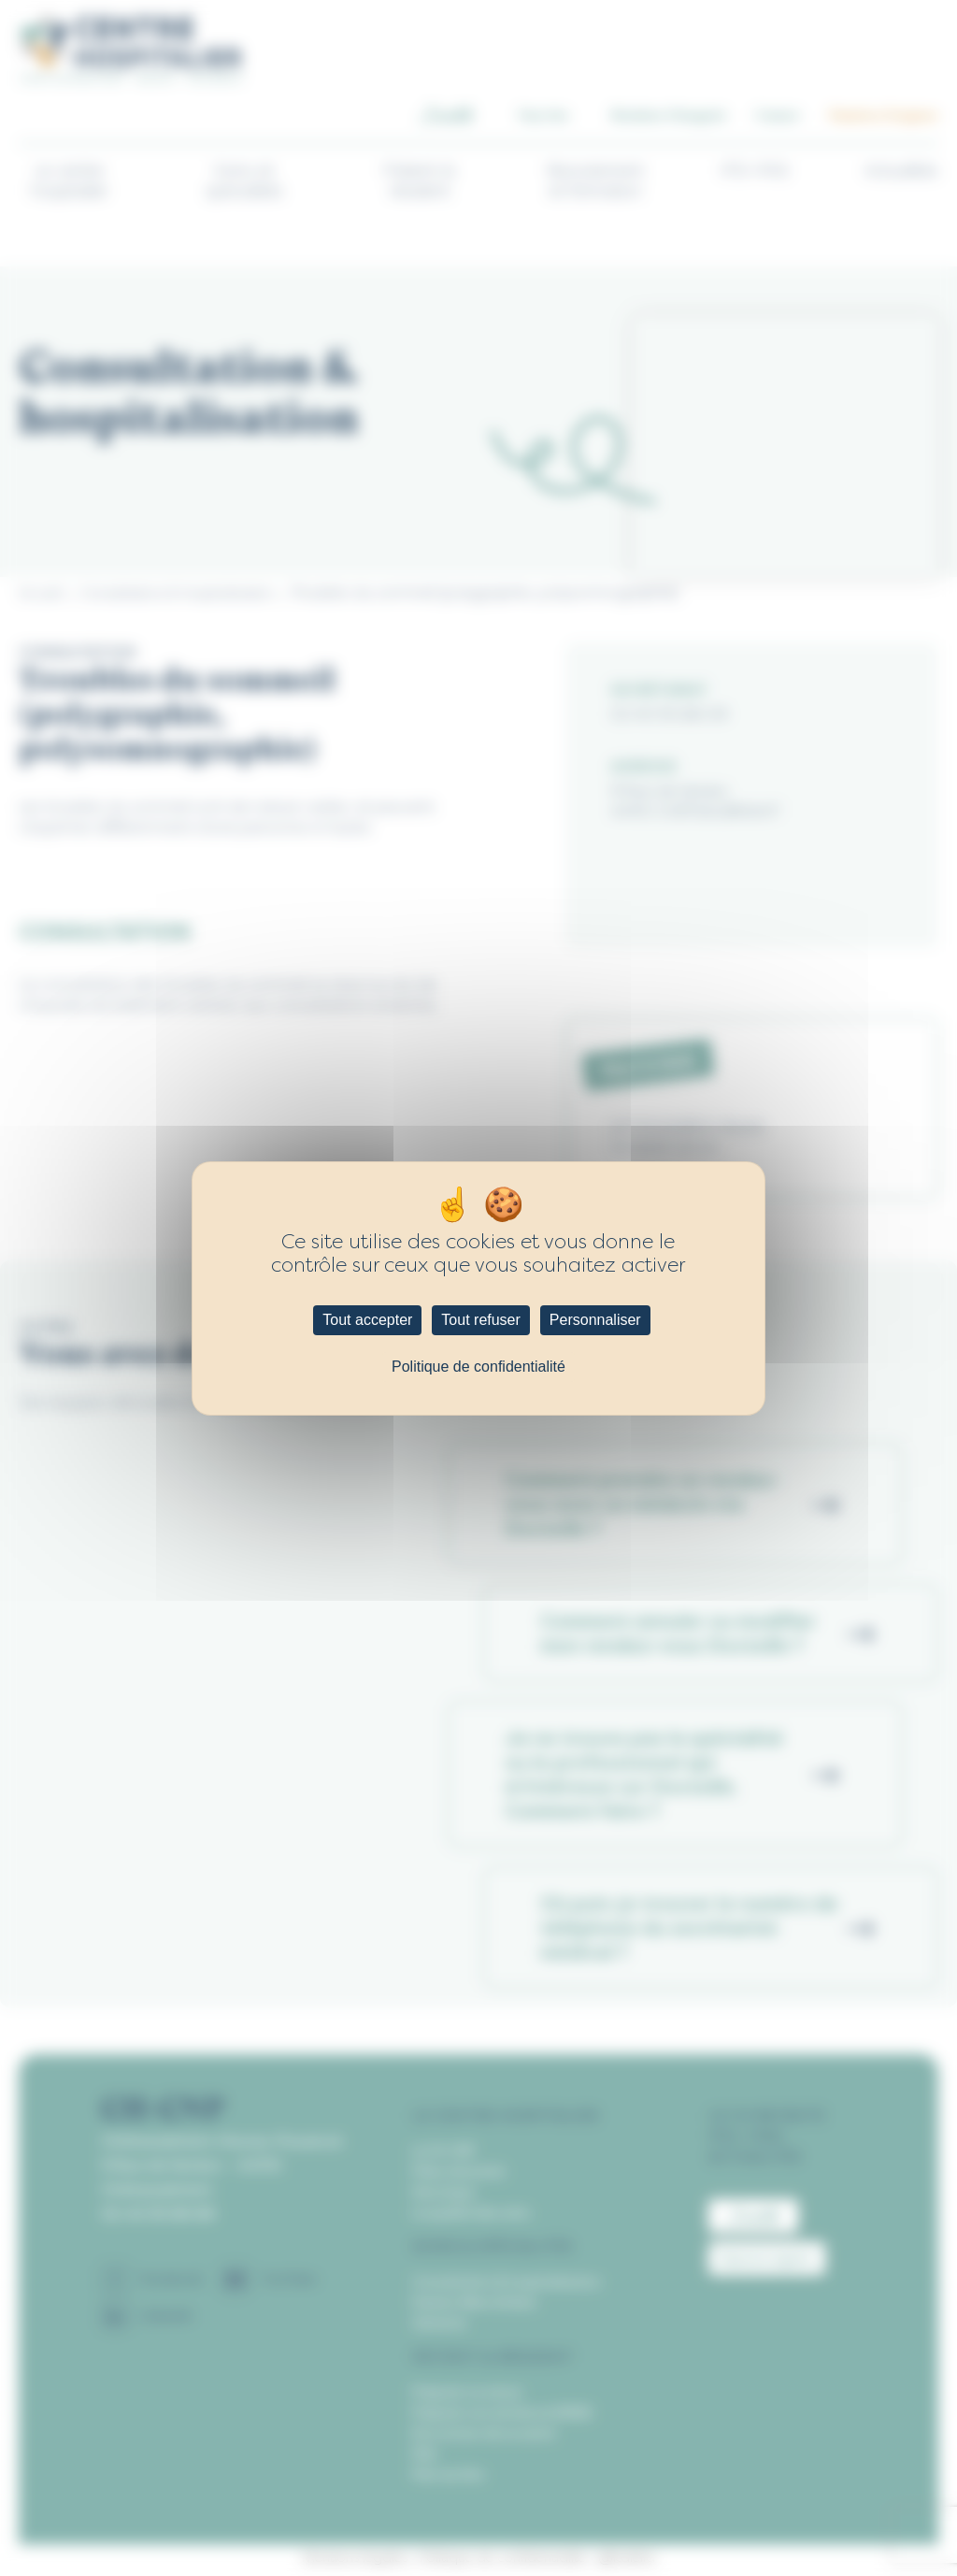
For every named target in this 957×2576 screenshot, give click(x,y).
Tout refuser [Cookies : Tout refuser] (480, 1320)
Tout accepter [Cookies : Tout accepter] (367, 1320)
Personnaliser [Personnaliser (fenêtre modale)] (595, 1320)
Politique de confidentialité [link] (478, 1366)
